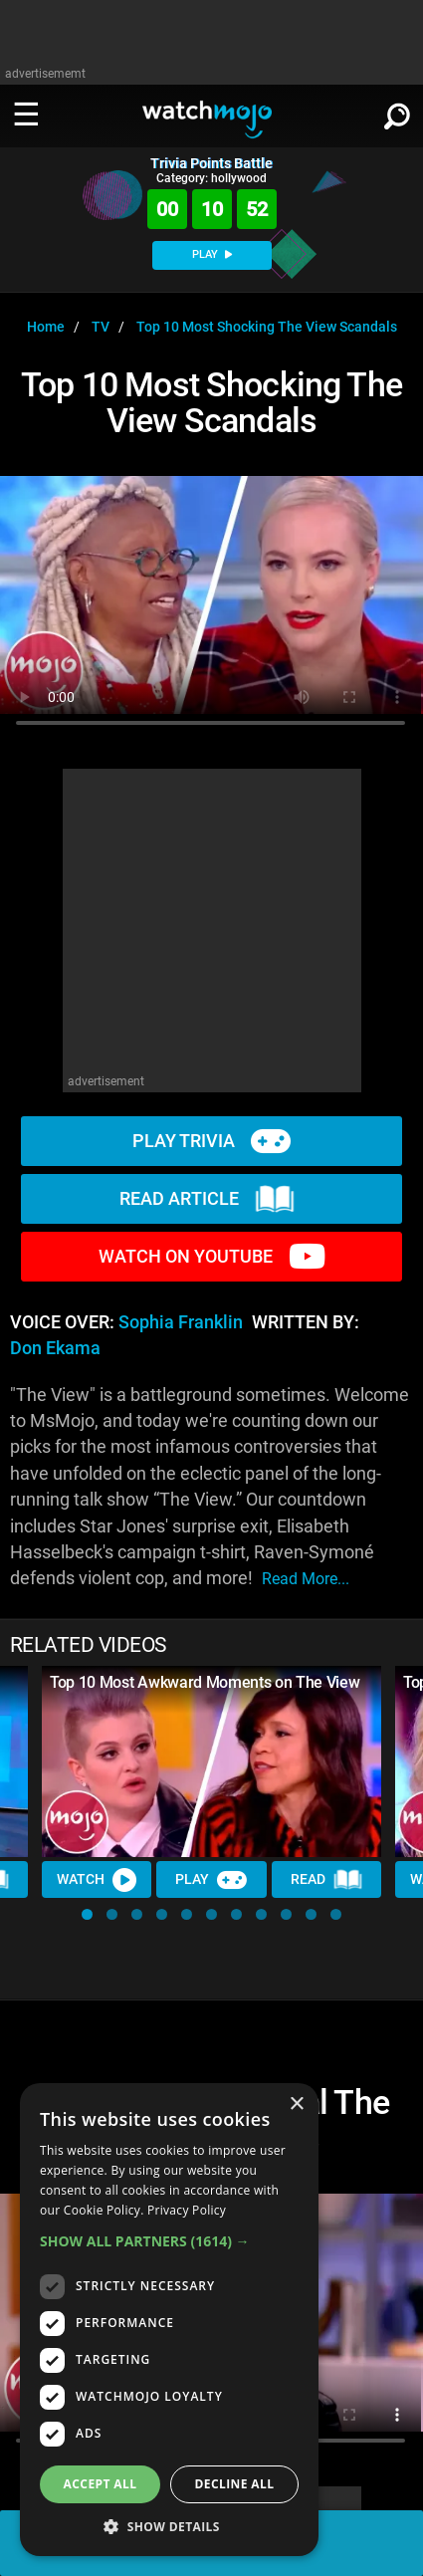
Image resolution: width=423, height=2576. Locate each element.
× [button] (296, 2104)
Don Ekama (55, 1348)
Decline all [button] (235, 2483)
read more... (305, 1578)
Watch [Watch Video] (96, 1880)
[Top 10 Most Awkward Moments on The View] (211, 1761)
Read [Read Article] (326, 1880)
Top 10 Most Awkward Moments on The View (205, 1682)
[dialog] (169, 2319)
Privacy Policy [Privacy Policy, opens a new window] (186, 2210)
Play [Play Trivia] (211, 1880)
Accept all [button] (100, 2483)
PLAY (212, 254)
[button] (87, 1914)
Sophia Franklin (180, 1322)
